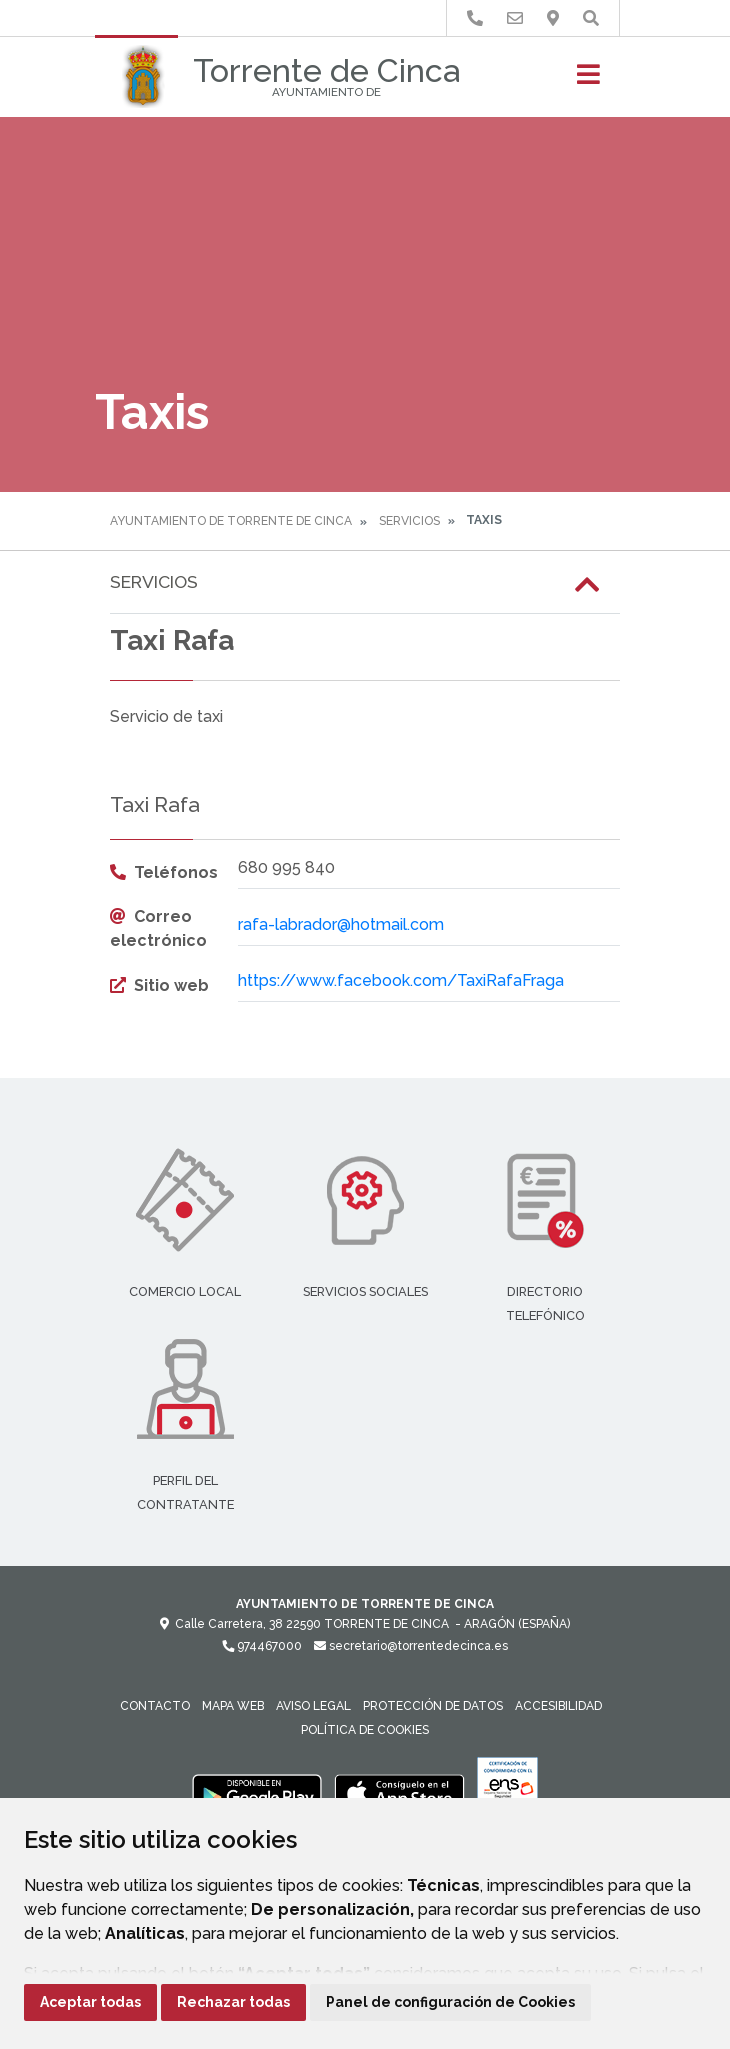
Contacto (155, 1706)
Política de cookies (365, 1730)
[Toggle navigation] (588, 80)
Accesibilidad (558, 1706)
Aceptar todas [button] (90, 2002)
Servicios (409, 521)
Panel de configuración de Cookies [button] (450, 2002)
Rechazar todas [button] (233, 2002)
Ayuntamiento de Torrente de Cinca (231, 521)
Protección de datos (433, 1706)
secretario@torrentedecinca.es (411, 1646)
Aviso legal (313, 1706)
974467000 (262, 1646)
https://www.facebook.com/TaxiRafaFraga (401, 980)
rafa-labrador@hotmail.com (341, 924)
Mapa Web (233, 1706)
